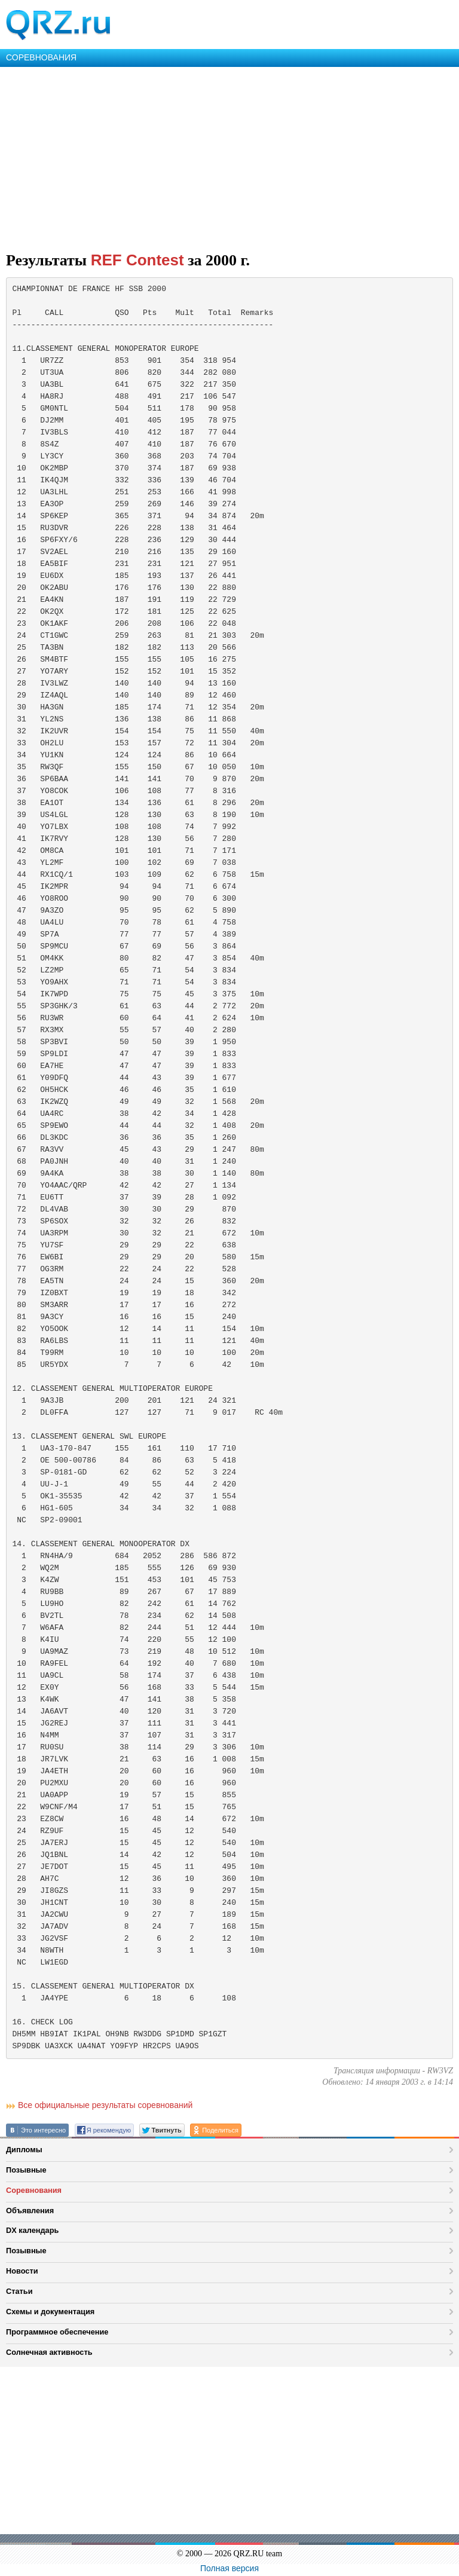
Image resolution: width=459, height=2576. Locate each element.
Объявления (30, 2210)
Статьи (19, 2291)
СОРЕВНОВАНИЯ (41, 57)
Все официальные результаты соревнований (105, 2105)
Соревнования (34, 2190)
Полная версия (229, 2568)
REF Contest (137, 260)
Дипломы (24, 2149)
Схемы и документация (50, 2311)
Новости (22, 2270)
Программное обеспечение (57, 2331)
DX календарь (32, 2230)
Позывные (26, 2169)
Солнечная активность (49, 2352)
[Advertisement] (229, 156)
